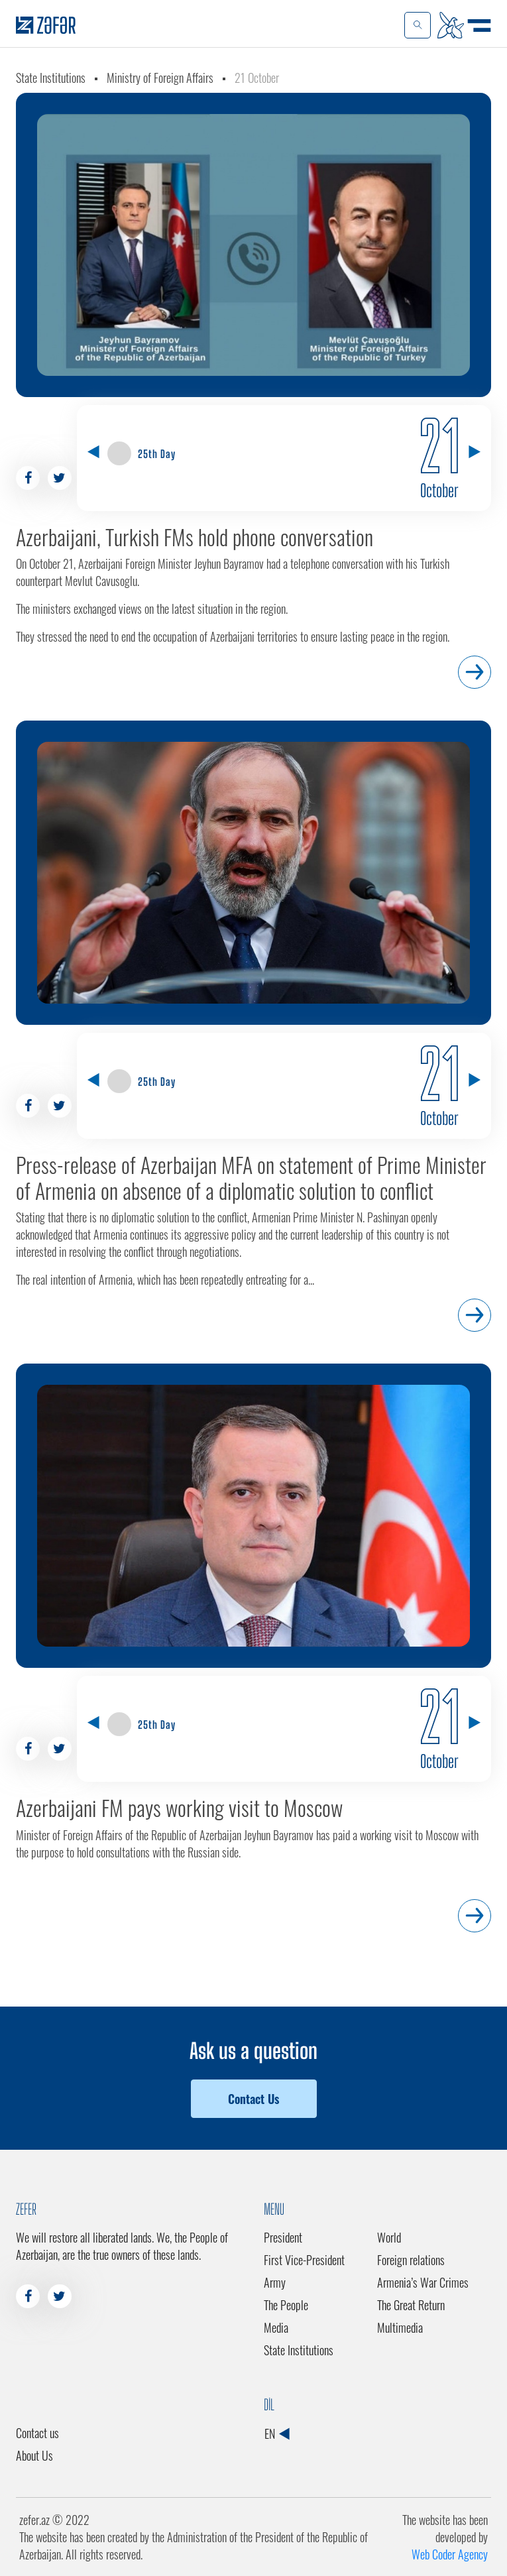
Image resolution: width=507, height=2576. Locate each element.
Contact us (37, 2432)
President (283, 2237)
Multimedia (400, 2327)
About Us (34, 2455)
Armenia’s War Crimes (423, 2282)
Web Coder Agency (450, 2554)
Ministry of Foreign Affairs (160, 77)
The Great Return (411, 2304)
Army (275, 2282)
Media (276, 2327)
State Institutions (50, 77)
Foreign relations (411, 2259)
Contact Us (253, 2098)
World (389, 2237)
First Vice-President (304, 2259)
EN (276, 2433)
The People (286, 2304)
